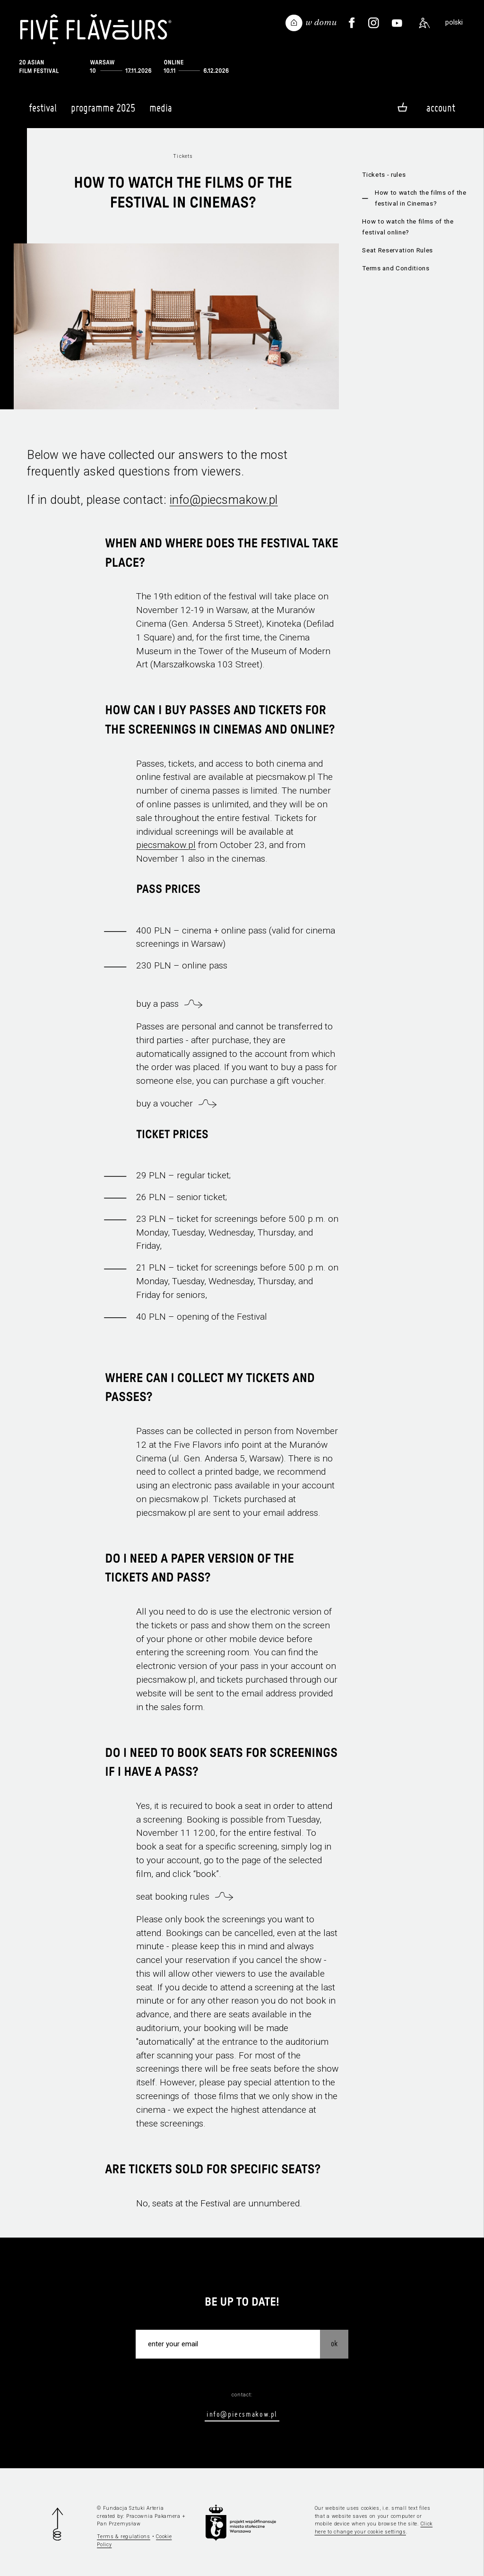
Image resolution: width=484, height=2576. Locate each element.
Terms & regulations (123, 2536)
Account (440, 107)
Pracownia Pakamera (153, 2516)
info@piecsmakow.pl (224, 500)
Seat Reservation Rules (397, 250)
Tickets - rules (384, 174)
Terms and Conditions (395, 268)
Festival (43, 112)
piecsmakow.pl (166, 844)
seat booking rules (172, 1896)
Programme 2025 (103, 112)
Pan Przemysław (118, 2524)
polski (454, 22)
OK (334, 2343)
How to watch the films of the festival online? (408, 227)
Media (160, 112)
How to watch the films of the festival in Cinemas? (421, 198)
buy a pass (157, 1003)
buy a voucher (164, 1103)
